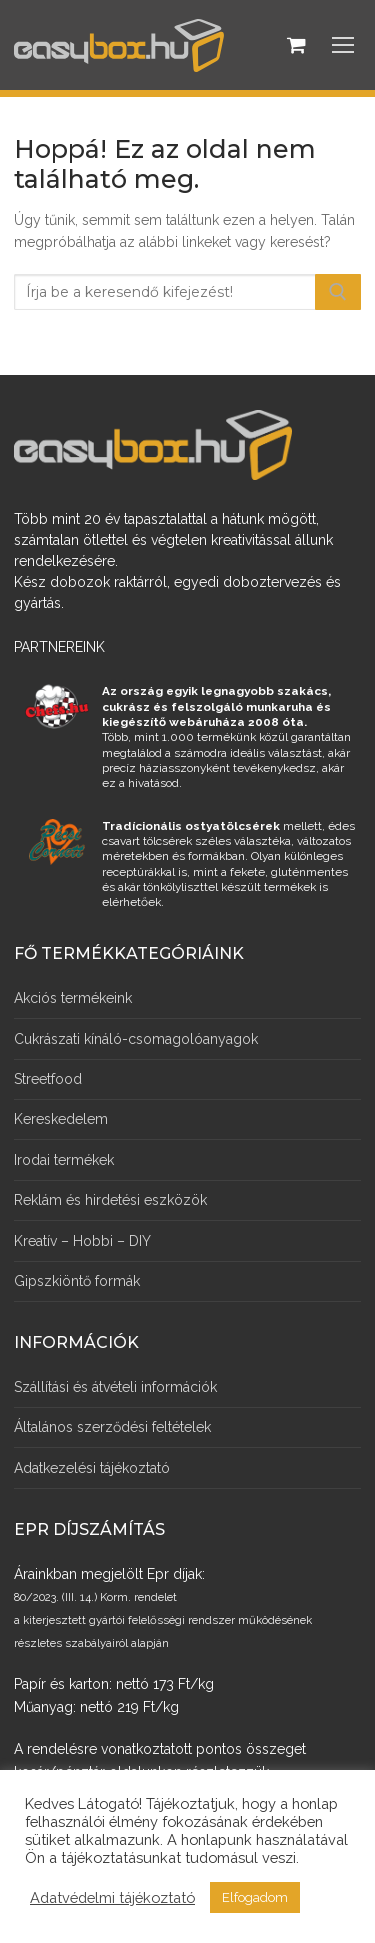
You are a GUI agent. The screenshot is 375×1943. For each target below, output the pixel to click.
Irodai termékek (64, 1160)
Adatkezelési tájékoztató (92, 1468)
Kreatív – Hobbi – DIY (82, 1241)
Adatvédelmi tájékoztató (112, 1897)
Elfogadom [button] (255, 1897)
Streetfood (48, 1079)
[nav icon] (343, 45)
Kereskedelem (61, 1119)
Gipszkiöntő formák (77, 1281)
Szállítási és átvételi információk (115, 1387)
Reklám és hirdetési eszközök (110, 1200)
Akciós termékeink (73, 998)
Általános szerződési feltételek (112, 1427)
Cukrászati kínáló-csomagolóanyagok (136, 1039)
